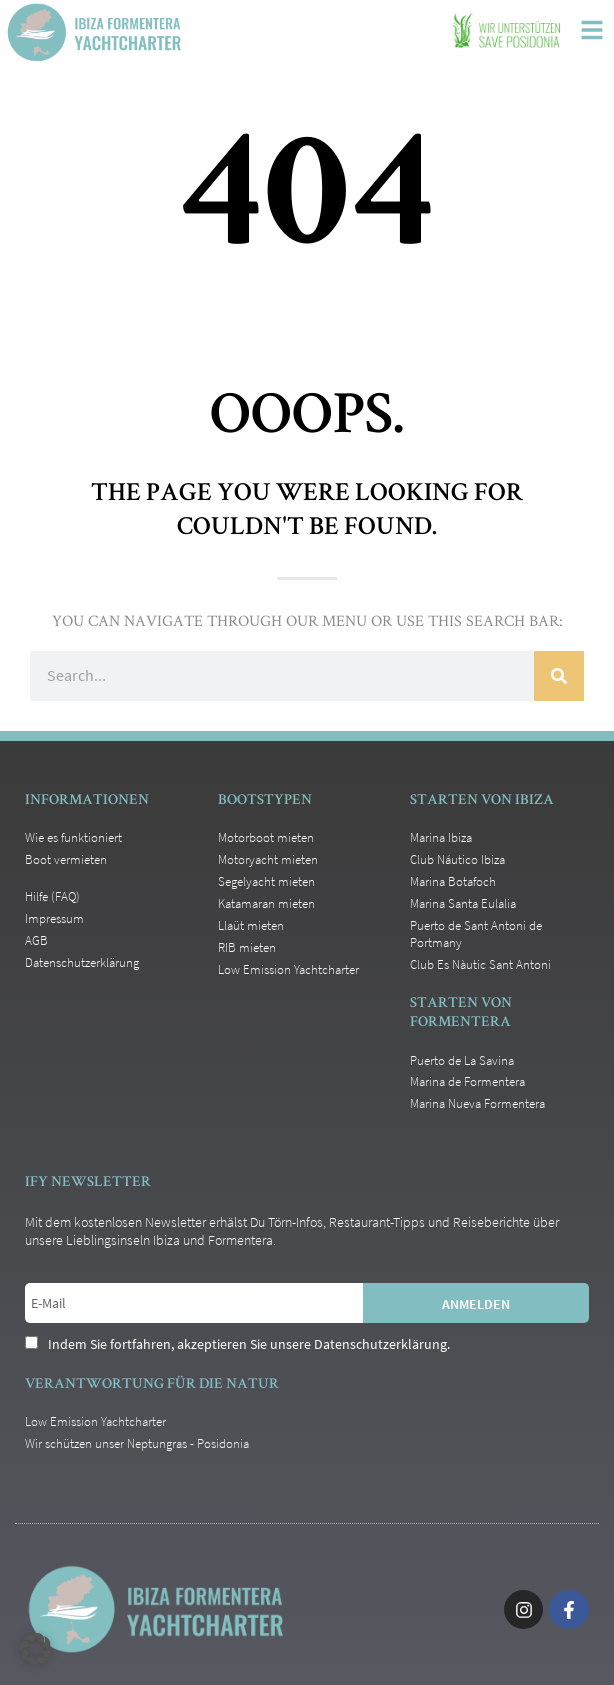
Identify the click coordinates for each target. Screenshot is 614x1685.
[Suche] (559, 676)
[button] (36, 1649)
